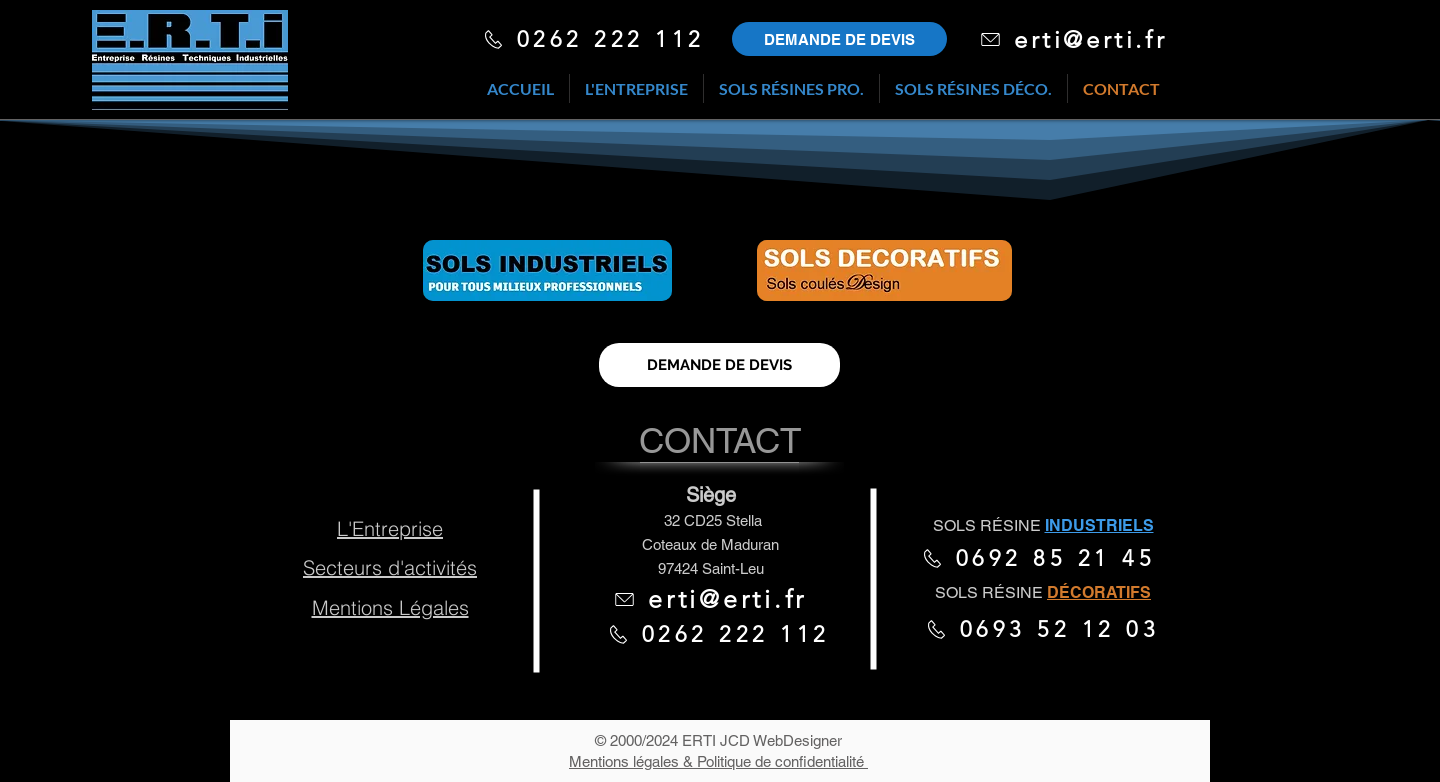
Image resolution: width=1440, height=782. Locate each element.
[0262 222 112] (593, 39)
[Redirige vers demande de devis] (839, 39)
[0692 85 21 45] (1038, 558)
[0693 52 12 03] (1042, 629)
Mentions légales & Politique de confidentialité (718, 761)
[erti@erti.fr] (1073, 39)
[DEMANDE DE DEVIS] (719, 365)
